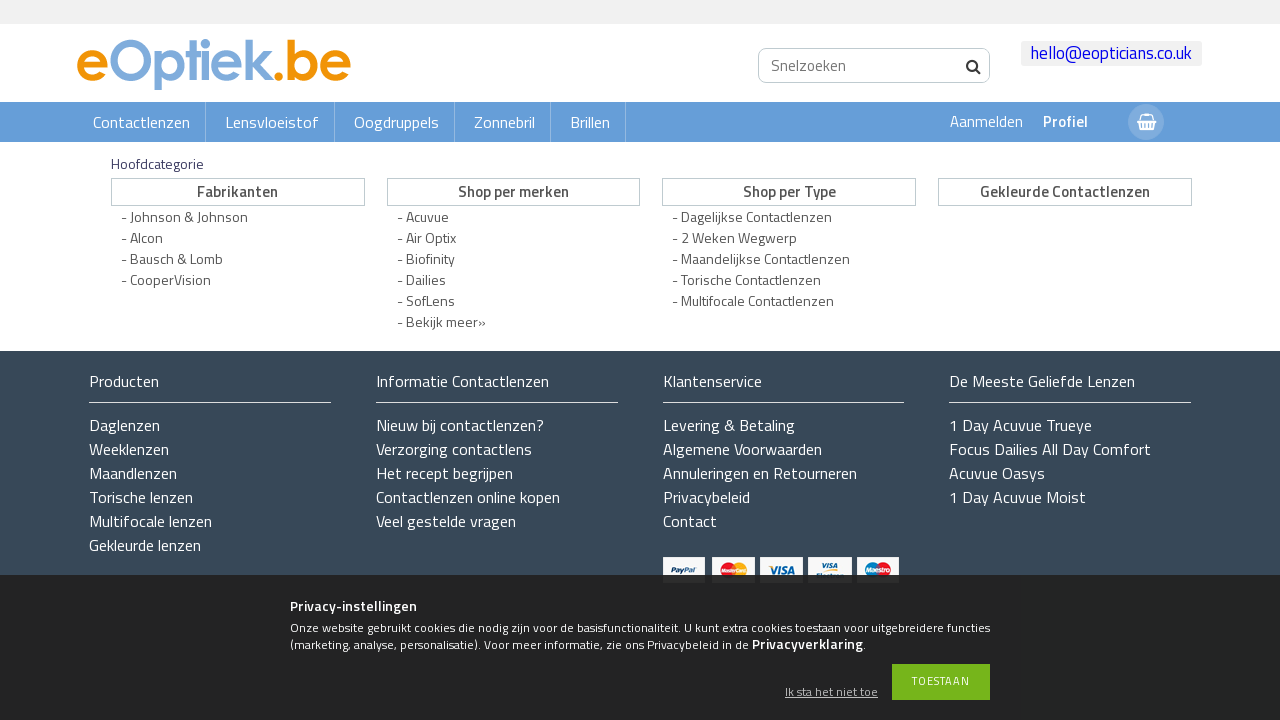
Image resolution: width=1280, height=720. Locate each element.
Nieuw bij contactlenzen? (460, 425)
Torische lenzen (141, 497)
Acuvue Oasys (997, 473)
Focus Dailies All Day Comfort (1050, 449)
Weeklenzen (129, 449)
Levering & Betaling (729, 425)
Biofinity (430, 258)
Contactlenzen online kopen (468, 497)
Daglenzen (124, 425)
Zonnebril (504, 122)
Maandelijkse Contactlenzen (765, 258)
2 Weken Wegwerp (739, 237)
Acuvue (427, 216)
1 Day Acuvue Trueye (1020, 425)
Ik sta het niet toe (831, 692)
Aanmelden (986, 121)
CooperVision (170, 279)
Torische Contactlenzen (751, 279)
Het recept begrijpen (444, 473)
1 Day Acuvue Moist (1017, 497)
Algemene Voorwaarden (742, 449)
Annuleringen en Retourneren (760, 473)
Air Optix (431, 237)
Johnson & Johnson (189, 216)
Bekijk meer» (446, 321)
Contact (690, 521)
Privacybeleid (706, 497)
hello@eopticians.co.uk (1111, 53)
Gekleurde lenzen (145, 545)
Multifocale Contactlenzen (757, 300)
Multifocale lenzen (150, 521)
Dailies (426, 279)
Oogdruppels (396, 122)
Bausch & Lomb (176, 258)
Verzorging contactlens (454, 449)
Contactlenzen (141, 122)
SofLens (430, 300)
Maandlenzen (133, 473)
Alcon (146, 237)
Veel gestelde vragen (446, 521)
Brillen (590, 122)
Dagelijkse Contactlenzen (756, 216)
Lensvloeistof (272, 122)
